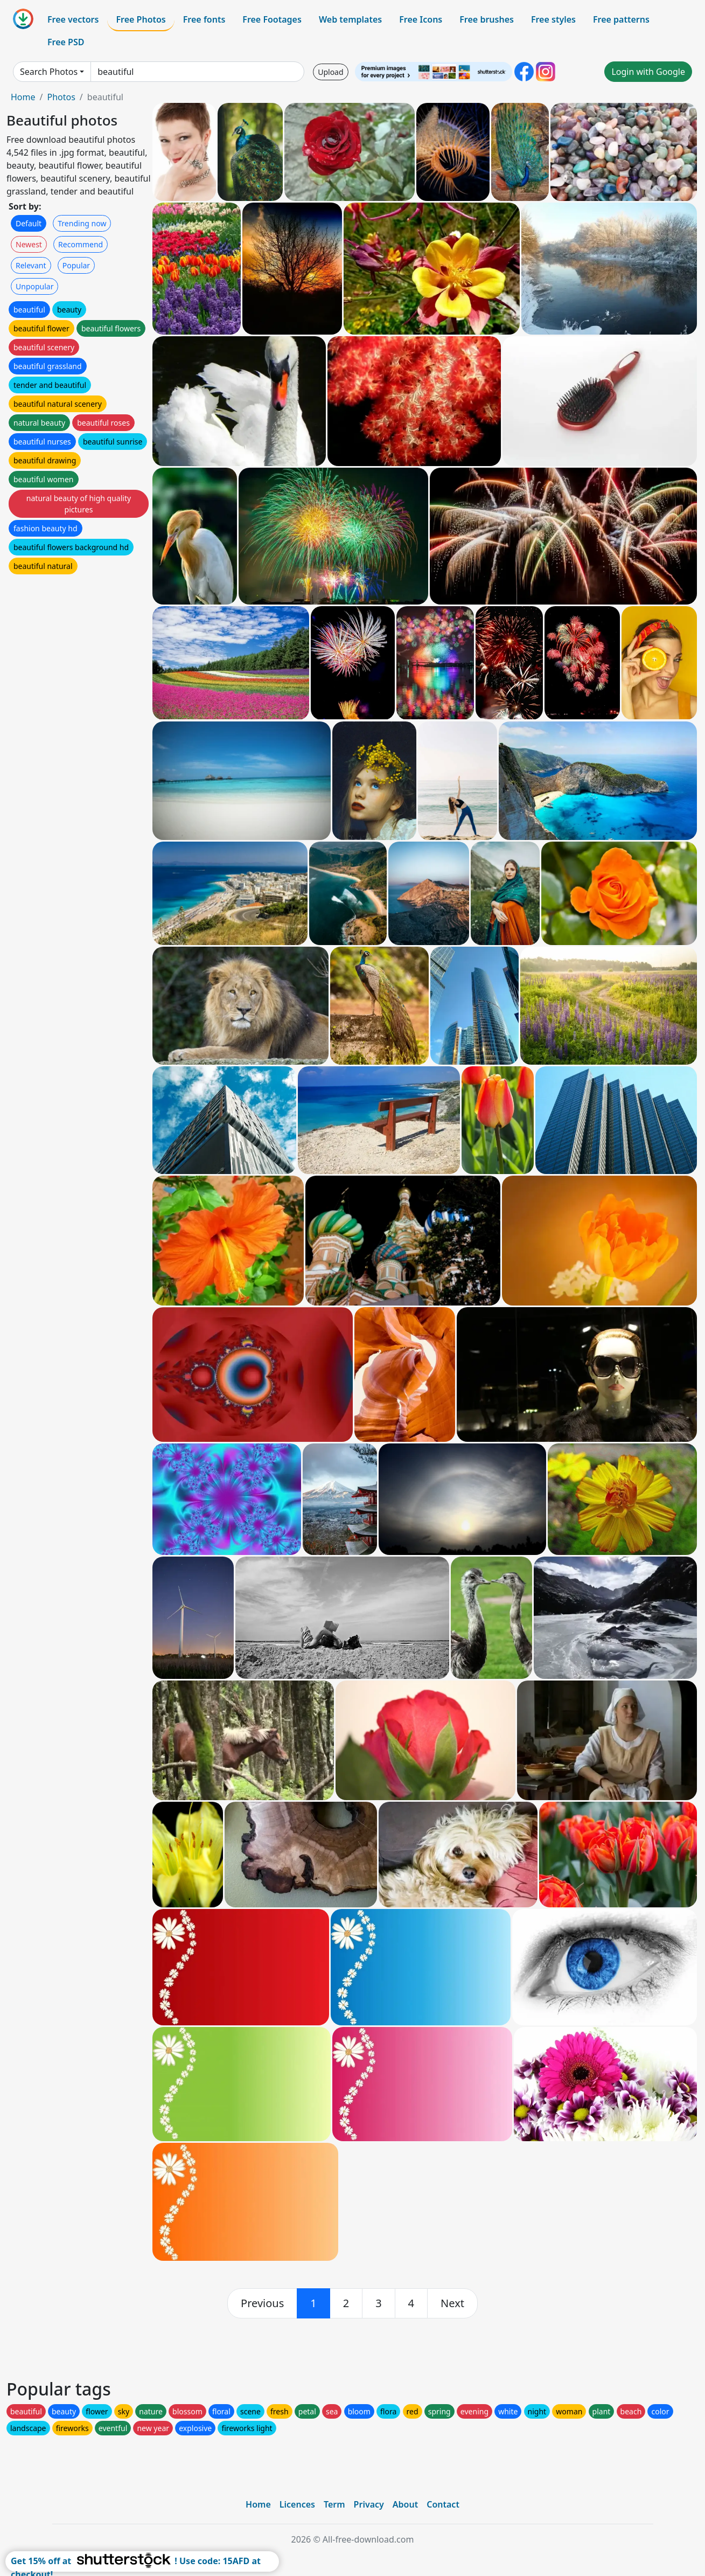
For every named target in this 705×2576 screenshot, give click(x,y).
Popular (76, 265)
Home (23, 97)
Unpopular (34, 286)
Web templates (350, 19)
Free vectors (73, 19)
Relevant (31, 265)
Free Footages (272, 19)
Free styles (553, 19)
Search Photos (49, 72)
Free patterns (621, 19)
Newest (29, 244)
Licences (297, 2504)
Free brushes (486, 19)
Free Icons (420, 19)
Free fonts (204, 19)
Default (28, 223)
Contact (443, 2504)
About (405, 2504)
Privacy (369, 2504)
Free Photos (140, 19)
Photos (61, 97)
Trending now (82, 223)
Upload (330, 72)
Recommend (80, 244)
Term (334, 2504)
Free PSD (65, 42)
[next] (452, 2303)
